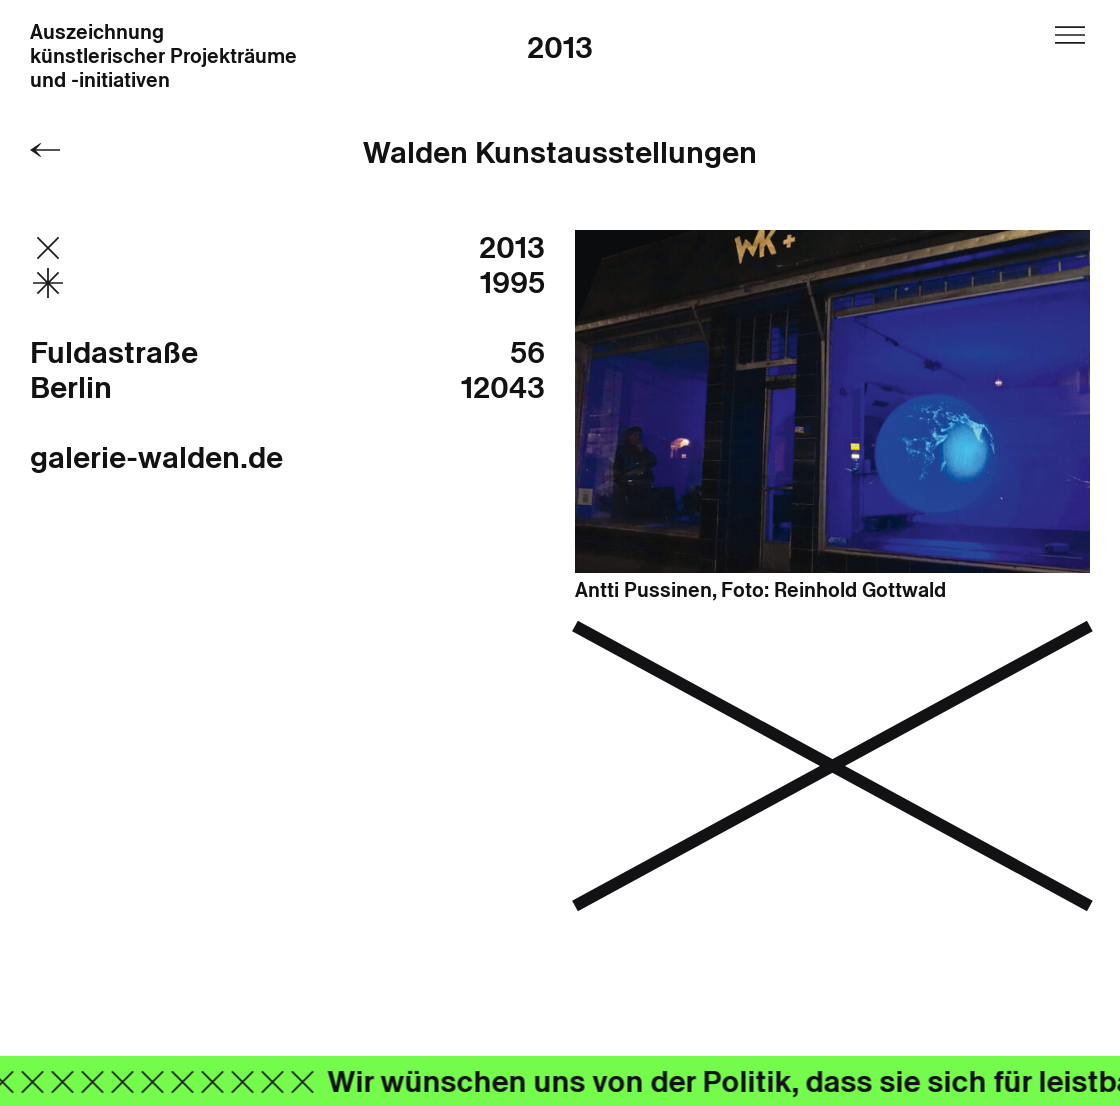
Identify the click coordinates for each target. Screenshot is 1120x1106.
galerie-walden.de (156, 457)
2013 (560, 47)
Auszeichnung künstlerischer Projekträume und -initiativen (163, 57)
